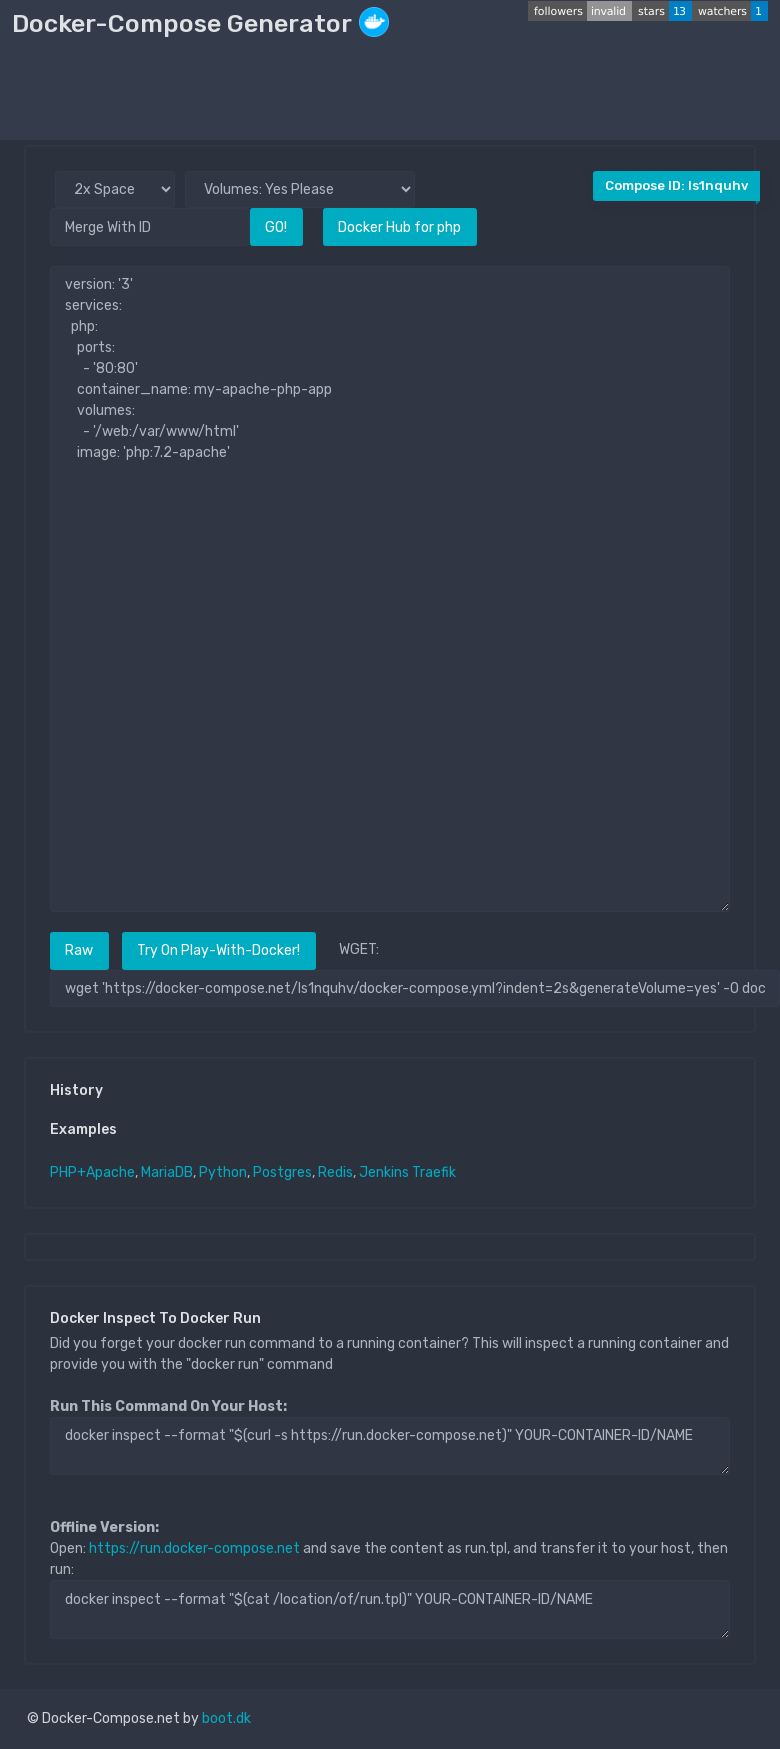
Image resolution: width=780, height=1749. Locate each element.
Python (223, 1172)
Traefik (434, 1172)
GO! (276, 227)
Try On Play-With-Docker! (218, 950)
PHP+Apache (92, 1172)
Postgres (282, 1172)
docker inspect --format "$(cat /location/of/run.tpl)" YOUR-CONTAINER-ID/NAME (390, 1609)
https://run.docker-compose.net (194, 1548)
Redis (335, 1172)
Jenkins (384, 1172)
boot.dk (226, 1718)
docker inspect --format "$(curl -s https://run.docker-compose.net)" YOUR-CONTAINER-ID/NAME (390, 1446)
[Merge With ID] (150, 226)
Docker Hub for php (399, 227)
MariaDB (167, 1172)
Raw (79, 950)
